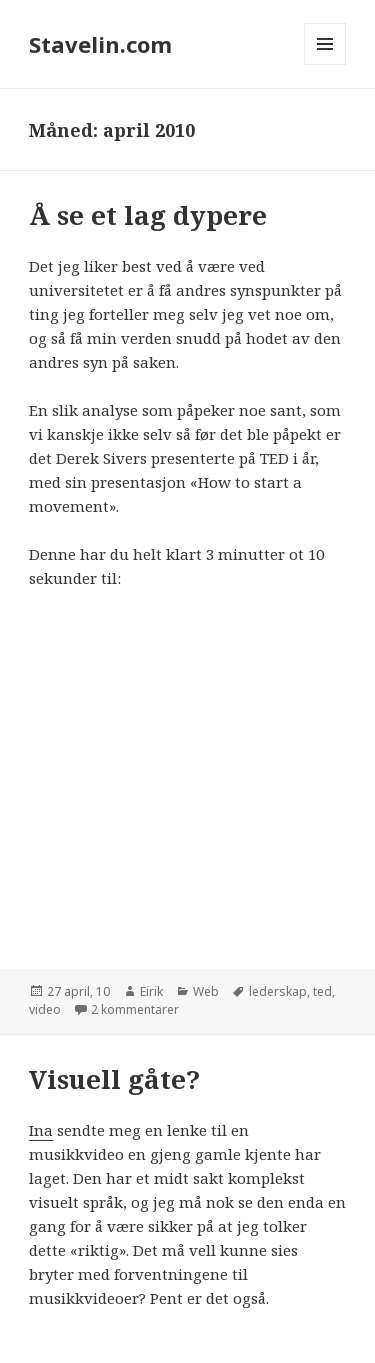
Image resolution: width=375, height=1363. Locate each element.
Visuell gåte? (114, 1079)
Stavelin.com (100, 44)
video (45, 1009)
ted (322, 991)
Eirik (151, 991)
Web (206, 991)
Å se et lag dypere (148, 215)
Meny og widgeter (325, 64)
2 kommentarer (135, 1009)
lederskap (278, 991)
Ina (41, 1130)
